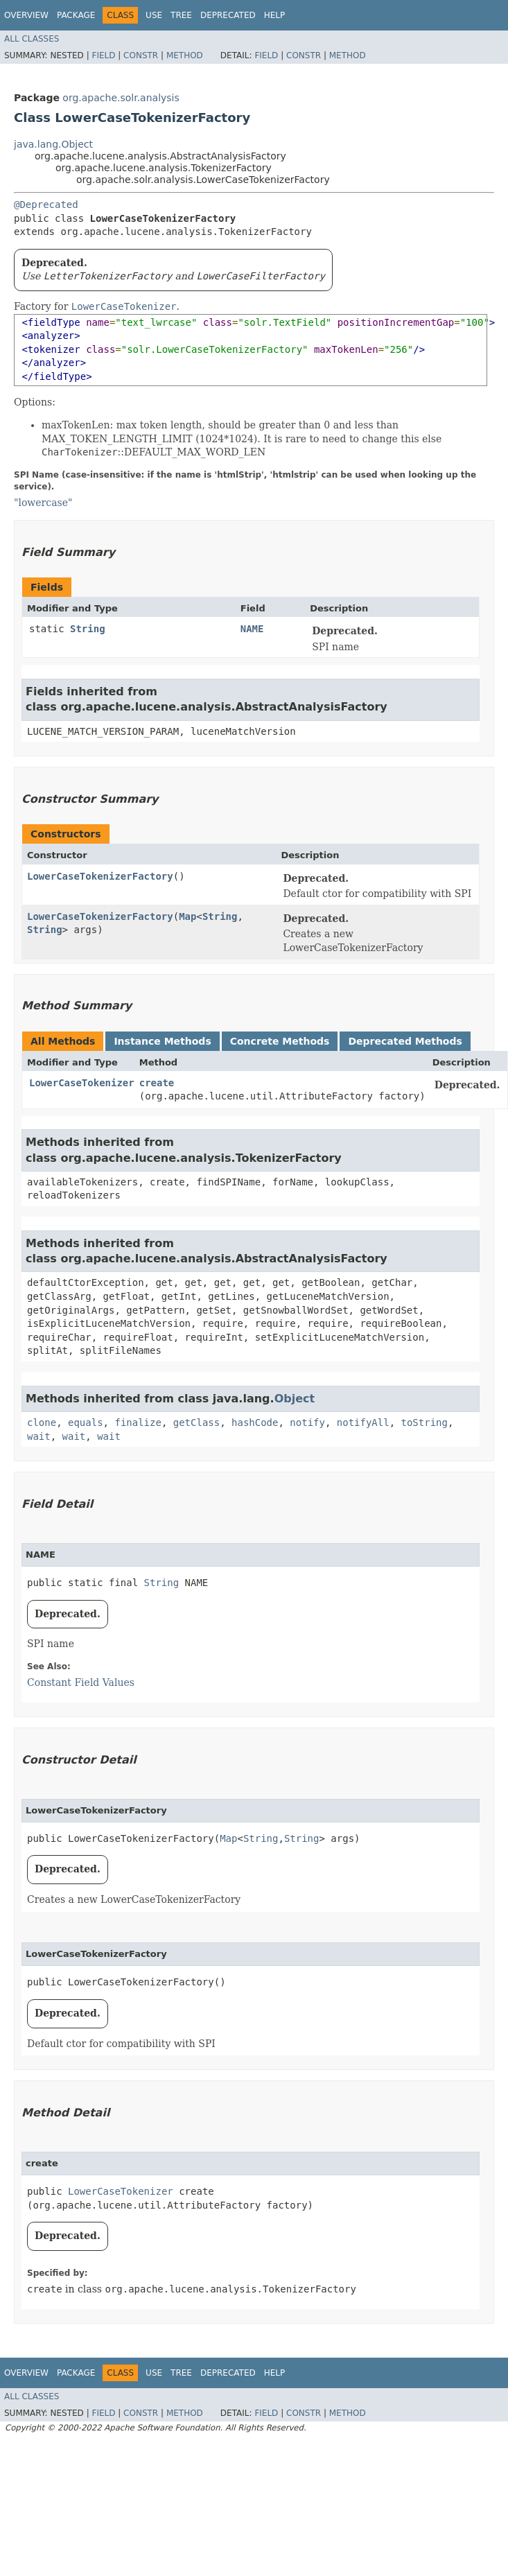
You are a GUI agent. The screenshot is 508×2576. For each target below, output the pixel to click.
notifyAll (363, 1422)
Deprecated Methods (405, 1041)
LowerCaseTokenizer (81, 1082)
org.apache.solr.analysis (120, 97)
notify (307, 1422)
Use (154, 15)
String (87, 628)
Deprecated (228, 15)
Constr (140, 55)
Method (184, 55)
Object (294, 1398)
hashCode (254, 1422)
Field (103, 55)
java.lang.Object (53, 144)
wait (39, 1436)
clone (41, 1422)
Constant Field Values (80, 1682)
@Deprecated (46, 204)
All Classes (31, 39)
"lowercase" (43, 502)
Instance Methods (162, 1041)
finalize (137, 1422)
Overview (26, 15)
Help (275, 15)
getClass (196, 1422)
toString (424, 1422)
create (157, 1082)
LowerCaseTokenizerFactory (100, 876)
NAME (252, 628)
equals (85, 1422)
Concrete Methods (280, 1041)
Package (76, 15)
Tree (181, 15)
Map (187, 916)
